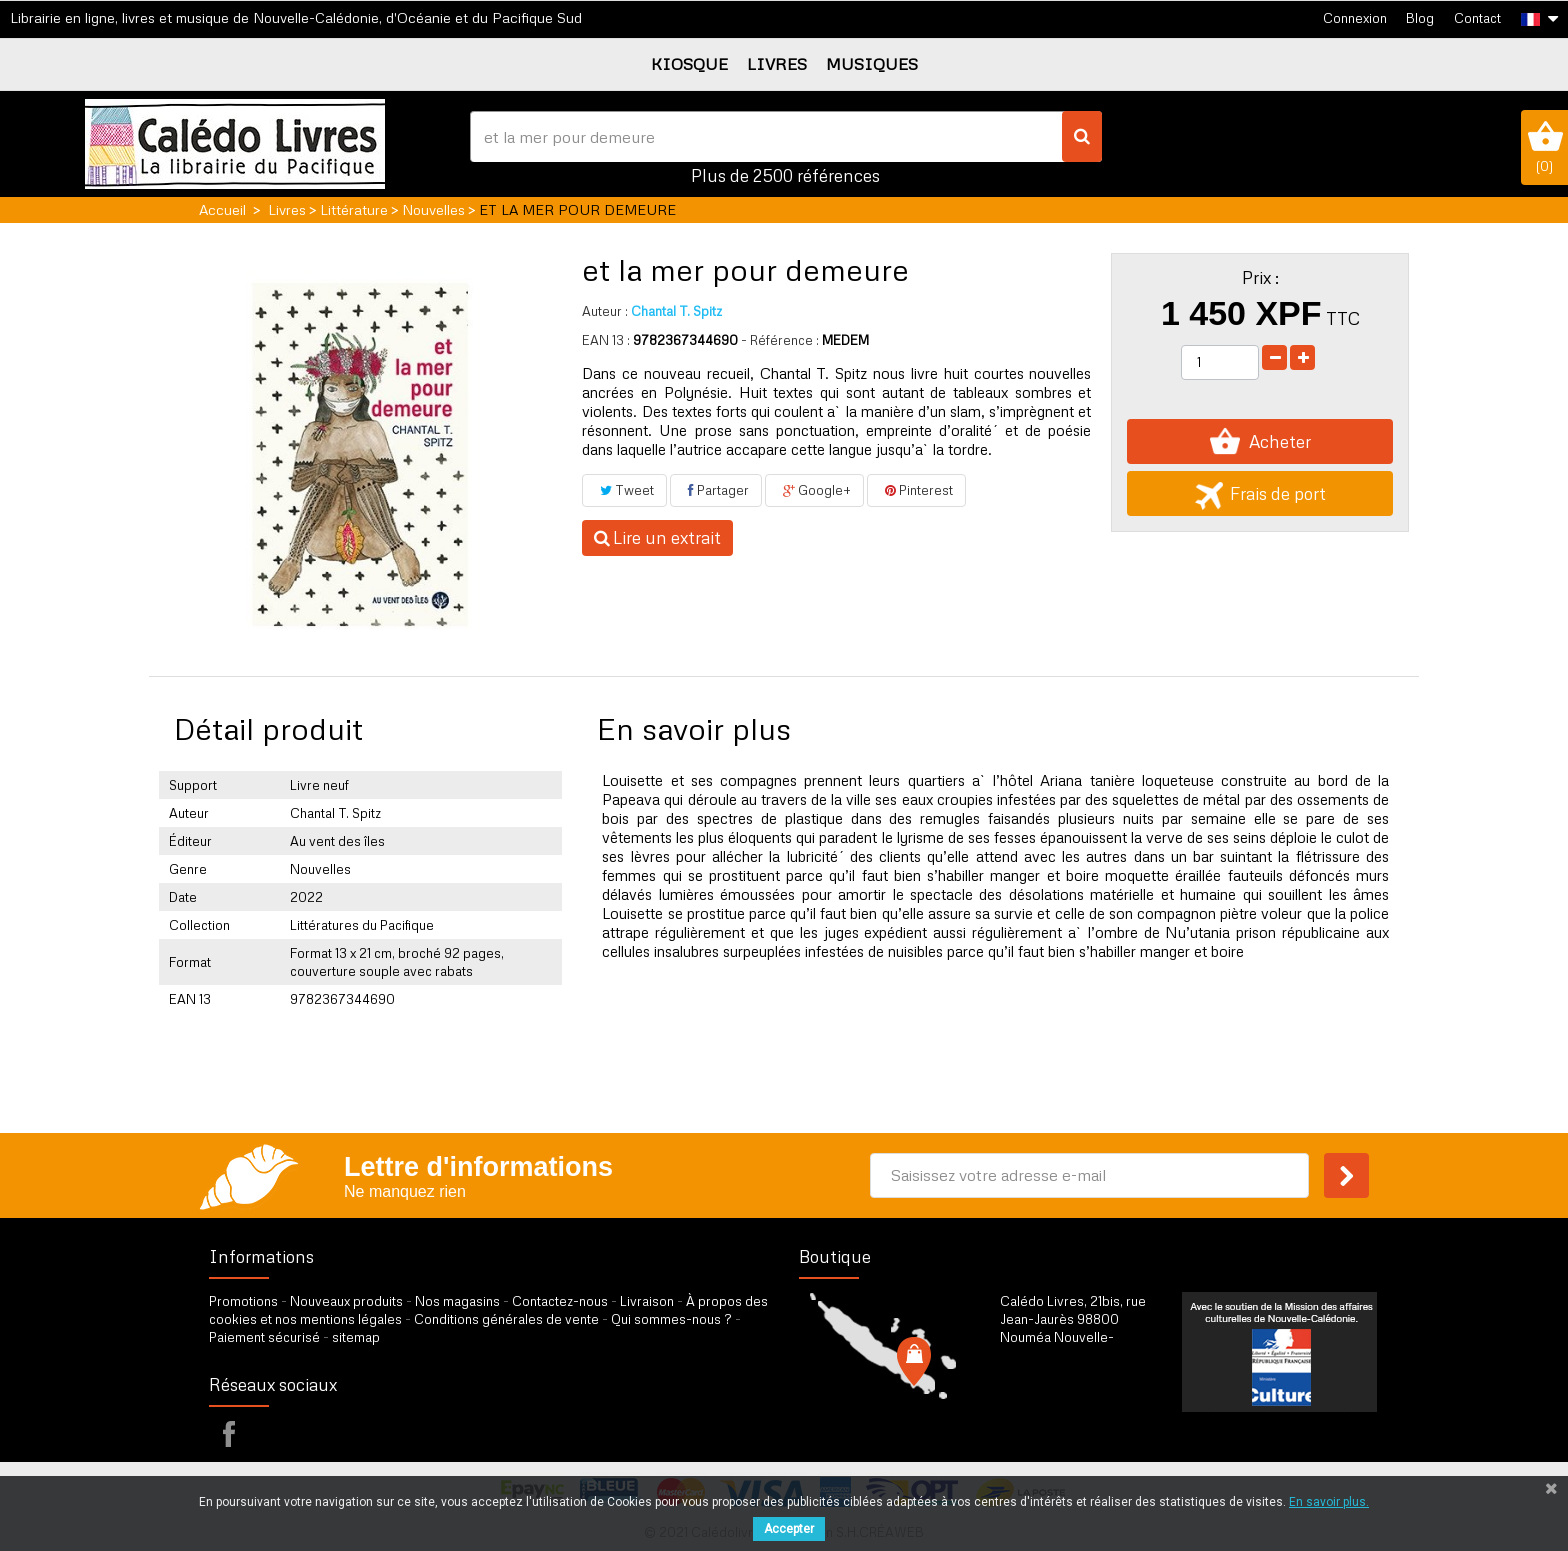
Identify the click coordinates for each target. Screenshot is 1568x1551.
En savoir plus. (1329, 1502)
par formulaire (1098, 1423)
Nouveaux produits (346, 1301)
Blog (1420, 18)
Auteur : (605, 311)
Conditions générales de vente (506, 1319)
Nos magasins (457, 1301)
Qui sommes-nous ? (671, 1319)
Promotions (243, 1301)
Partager (716, 490)
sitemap (356, 1337)
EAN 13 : (606, 340)
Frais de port (1260, 493)
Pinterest (916, 490)
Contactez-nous (560, 1301)
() (1544, 147)
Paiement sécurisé (264, 1337)
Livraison (647, 1301)
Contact (1477, 18)
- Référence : (780, 340)
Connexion (1355, 18)
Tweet (624, 490)
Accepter (789, 1529)
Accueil (222, 209)
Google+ (814, 490)
